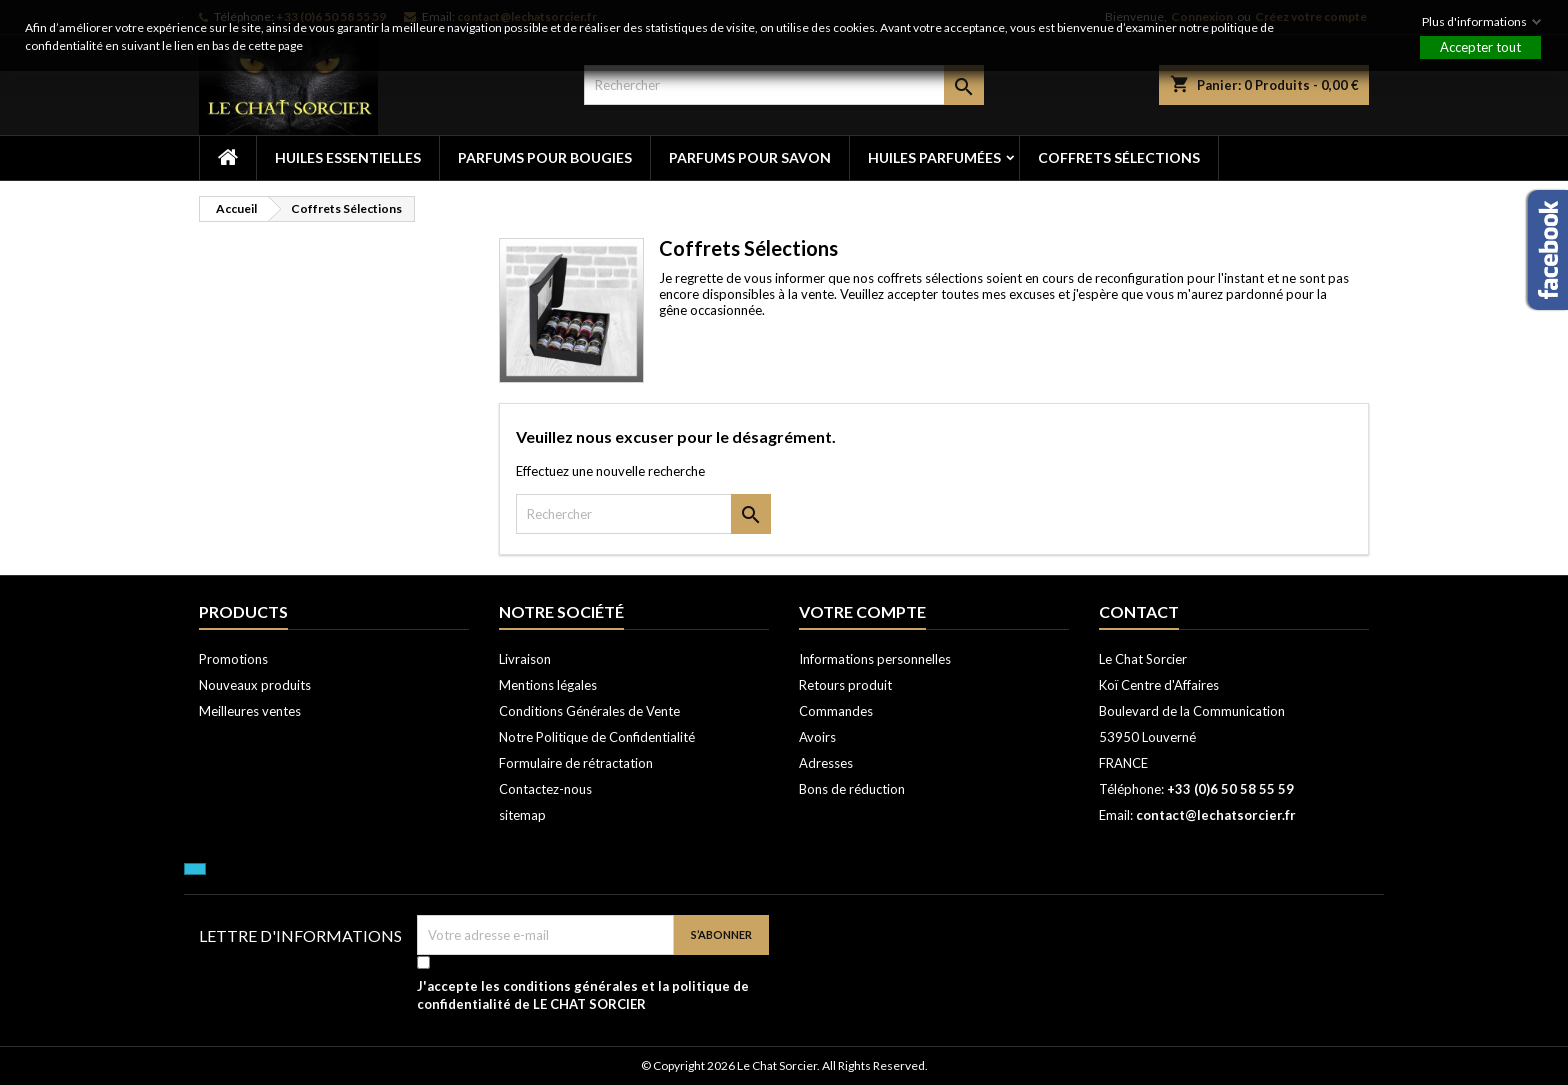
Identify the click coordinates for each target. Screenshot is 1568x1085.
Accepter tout (1480, 47)
